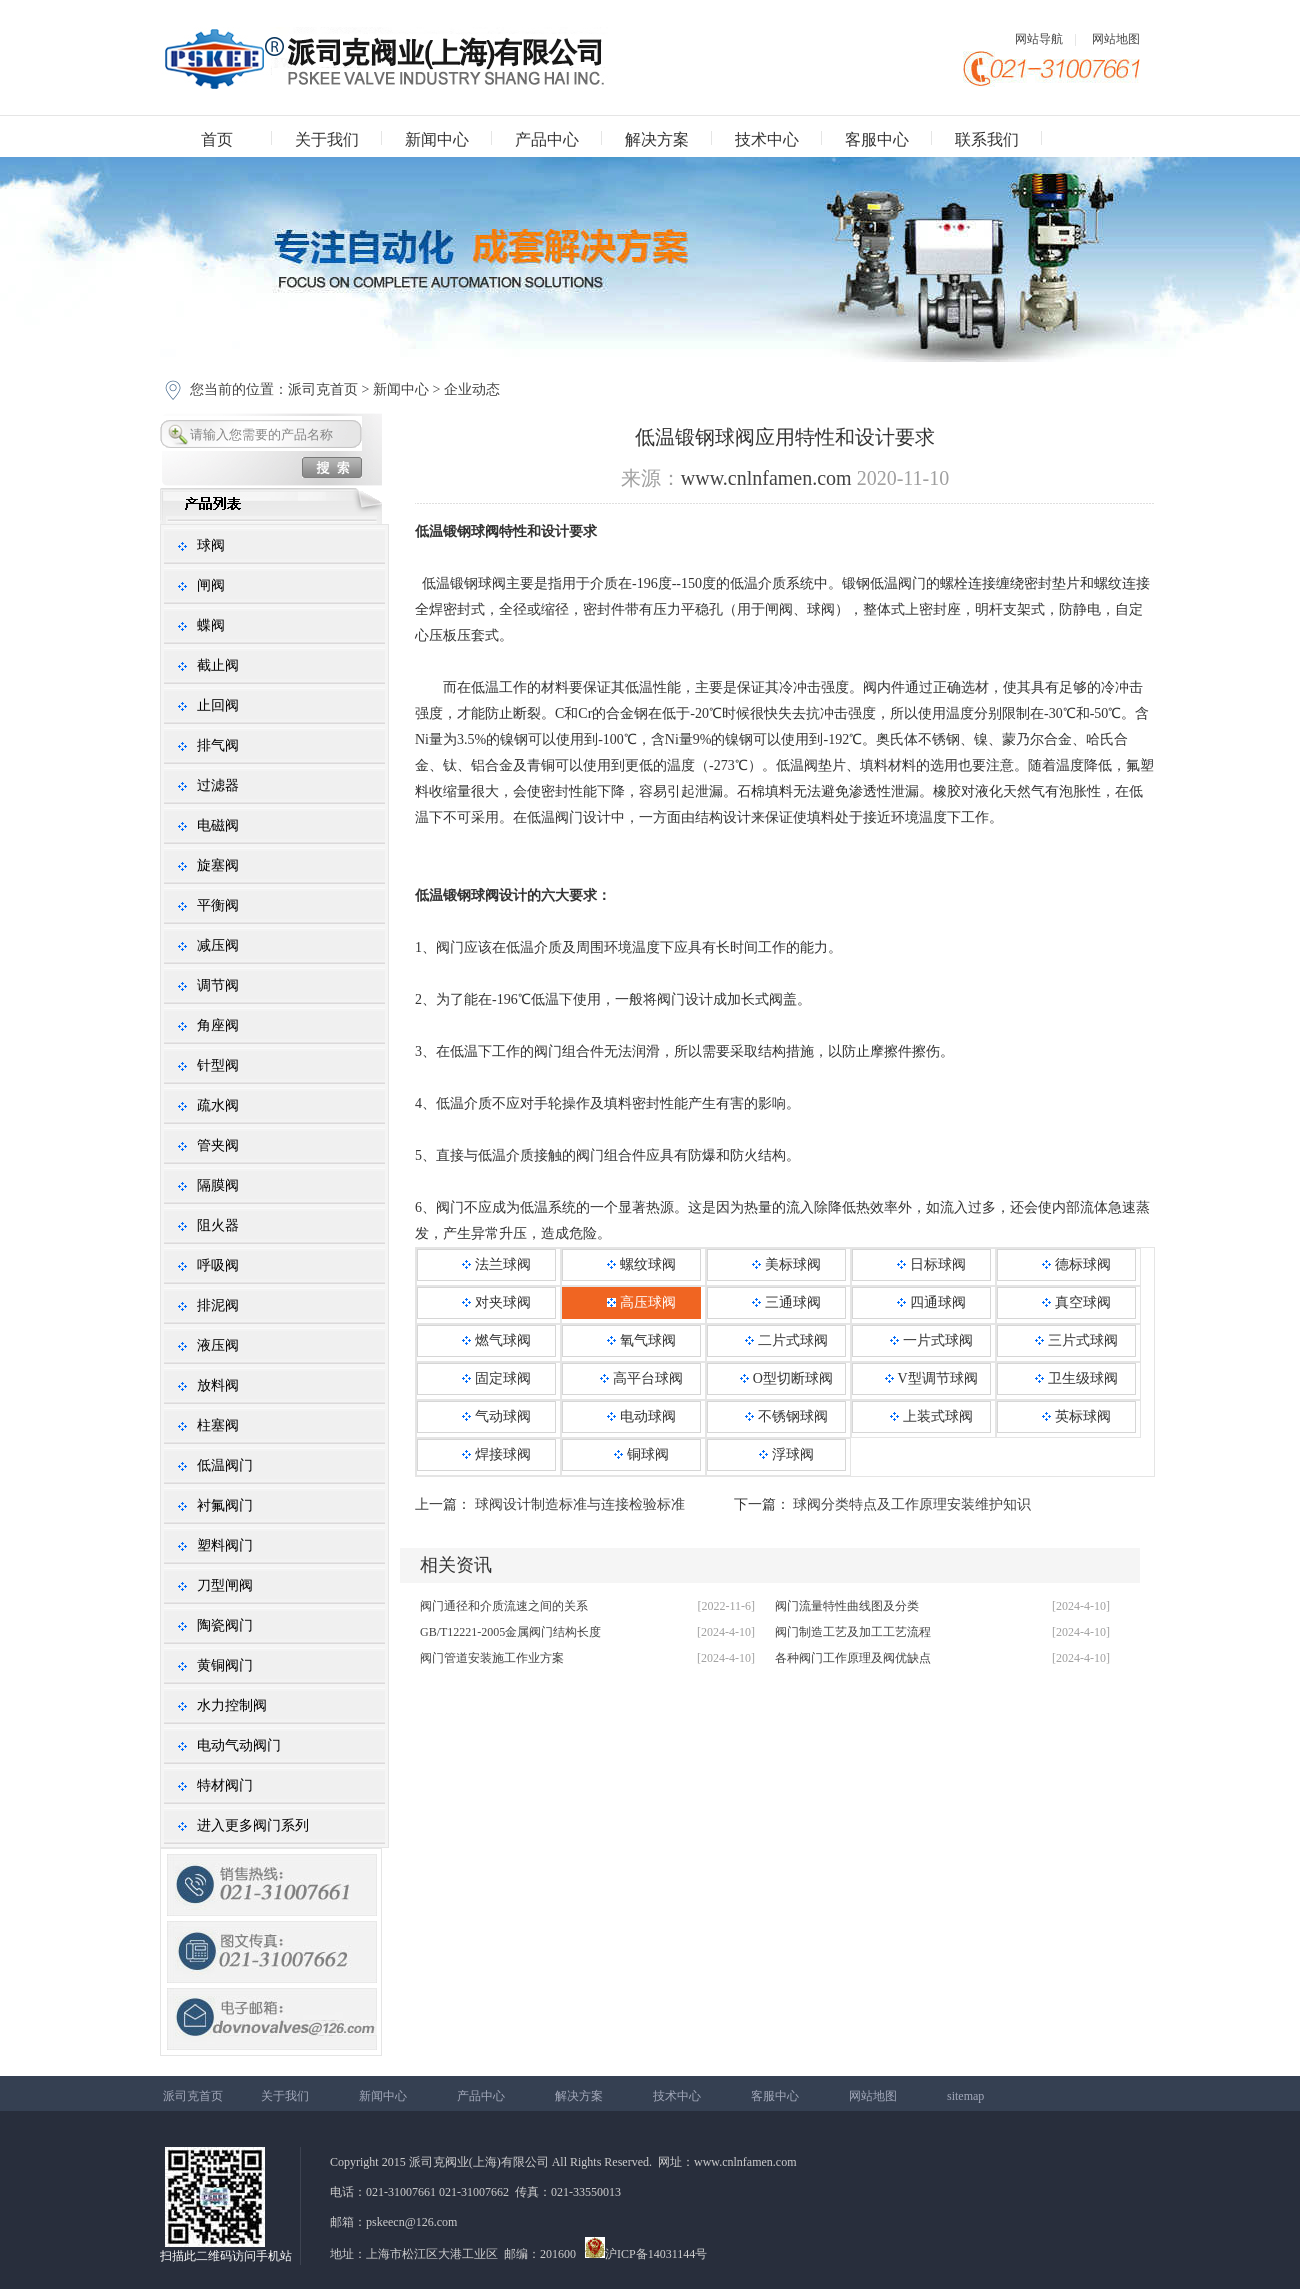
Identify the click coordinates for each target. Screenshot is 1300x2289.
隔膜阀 (218, 1185)
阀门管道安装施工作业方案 (492, 1658)
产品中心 (547, 139)
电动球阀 (641, 1416)
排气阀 (218, 745)
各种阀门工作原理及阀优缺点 (853, 1658)
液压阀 (218, 1345)
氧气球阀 (641, 1340)
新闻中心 (437, 139)
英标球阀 (1076, 1416)
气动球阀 (496, 1416)
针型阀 (218, 1065)
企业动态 (472, 389)
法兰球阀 (496, 1264)
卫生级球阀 (1076, 1378)
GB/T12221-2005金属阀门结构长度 (510, 1632)
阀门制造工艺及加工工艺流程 (853, 1632)
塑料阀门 (225, 1545)
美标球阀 (786, 1264)
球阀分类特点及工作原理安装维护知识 (912, 1504)
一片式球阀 (931, 1340)
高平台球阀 (641, 1378)
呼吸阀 (218, 1265)
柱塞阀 (218, 1425)
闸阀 (211, 585)
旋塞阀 (218, 865)
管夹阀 (218, 1145)
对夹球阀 (496, 1302)
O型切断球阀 (786, 1378)
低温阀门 (225, 1465)
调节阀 (218, 985)
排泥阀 (218, 1305)
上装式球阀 (931, 1416)
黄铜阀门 (225, 1665)
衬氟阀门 (225, 1505)
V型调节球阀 (931, 1378)
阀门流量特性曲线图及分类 (847, 1606)
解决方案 (657, 139)
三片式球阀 (1076, 1340)
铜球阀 (641, 1454)
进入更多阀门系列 (253, 1825)
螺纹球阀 (641, 1264)
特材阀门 (225, 1785)
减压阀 (218, 945)
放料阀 (218, 1385)
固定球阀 (496, 1378)
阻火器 (218, 1225)
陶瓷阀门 (225, 1625)
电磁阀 (218, 825)
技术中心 (767, 139)
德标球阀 (1076, 1264)
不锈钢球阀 (786, 1416)
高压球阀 (641, 1302)
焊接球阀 (496, 1454)
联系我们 (987, 139)
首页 (217, 139)
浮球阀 (786, 1454)
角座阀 (218, 1025)
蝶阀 (211, 625)
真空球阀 (1076, 1302)
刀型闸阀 (225, 1585)
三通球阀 (786, 1302)
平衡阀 (218, 905)
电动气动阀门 (239, 1745)
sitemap (965, 2096)
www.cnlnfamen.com (766, 478)
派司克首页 (323, 389)
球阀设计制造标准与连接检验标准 (580, 1504)
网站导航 (1039, 39)
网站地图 (1116, 39)
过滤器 (218, 785)
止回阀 (218, 705)
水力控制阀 (232, 1705)
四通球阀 (931, 1302)
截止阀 (218, 665)
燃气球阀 (496, 1340)
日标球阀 (931, 1264)
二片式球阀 (786, 1340)
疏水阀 (218, 1105)
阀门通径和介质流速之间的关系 (504, 1606)
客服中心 (877, 139)
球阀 (211, 545)
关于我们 (327, 139)
